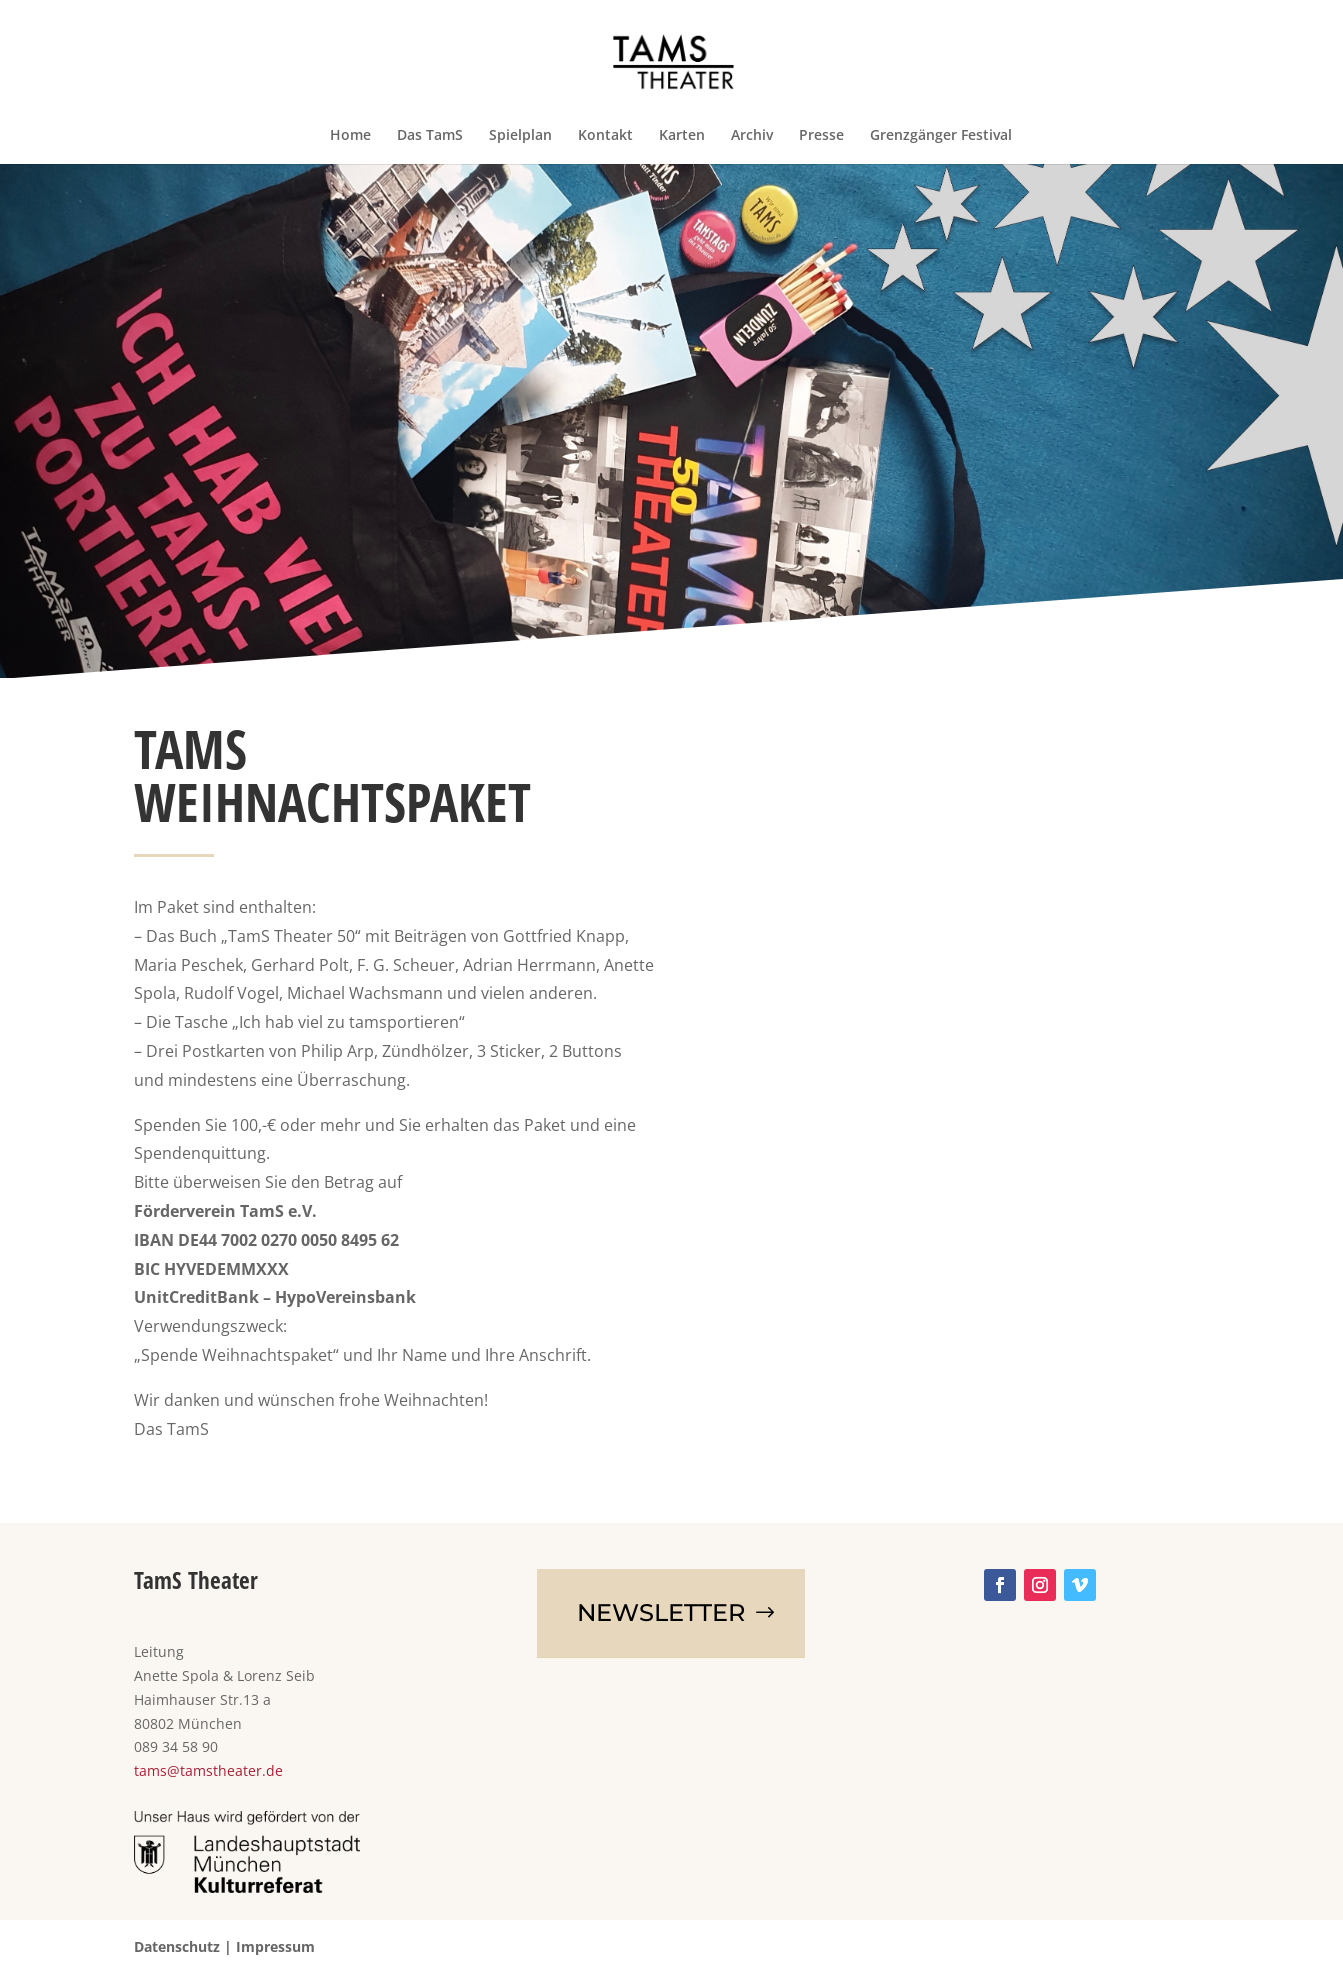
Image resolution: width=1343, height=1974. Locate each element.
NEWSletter (661, 1612)
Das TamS (430, 136)
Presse (821, 136)
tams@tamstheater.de (208, 1770)
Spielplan (520, 136)
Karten (682, 136)
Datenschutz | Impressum (224, 1946)
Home (350, 136)
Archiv (752, 136)
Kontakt (605, 136)
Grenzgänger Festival (941, 136)
